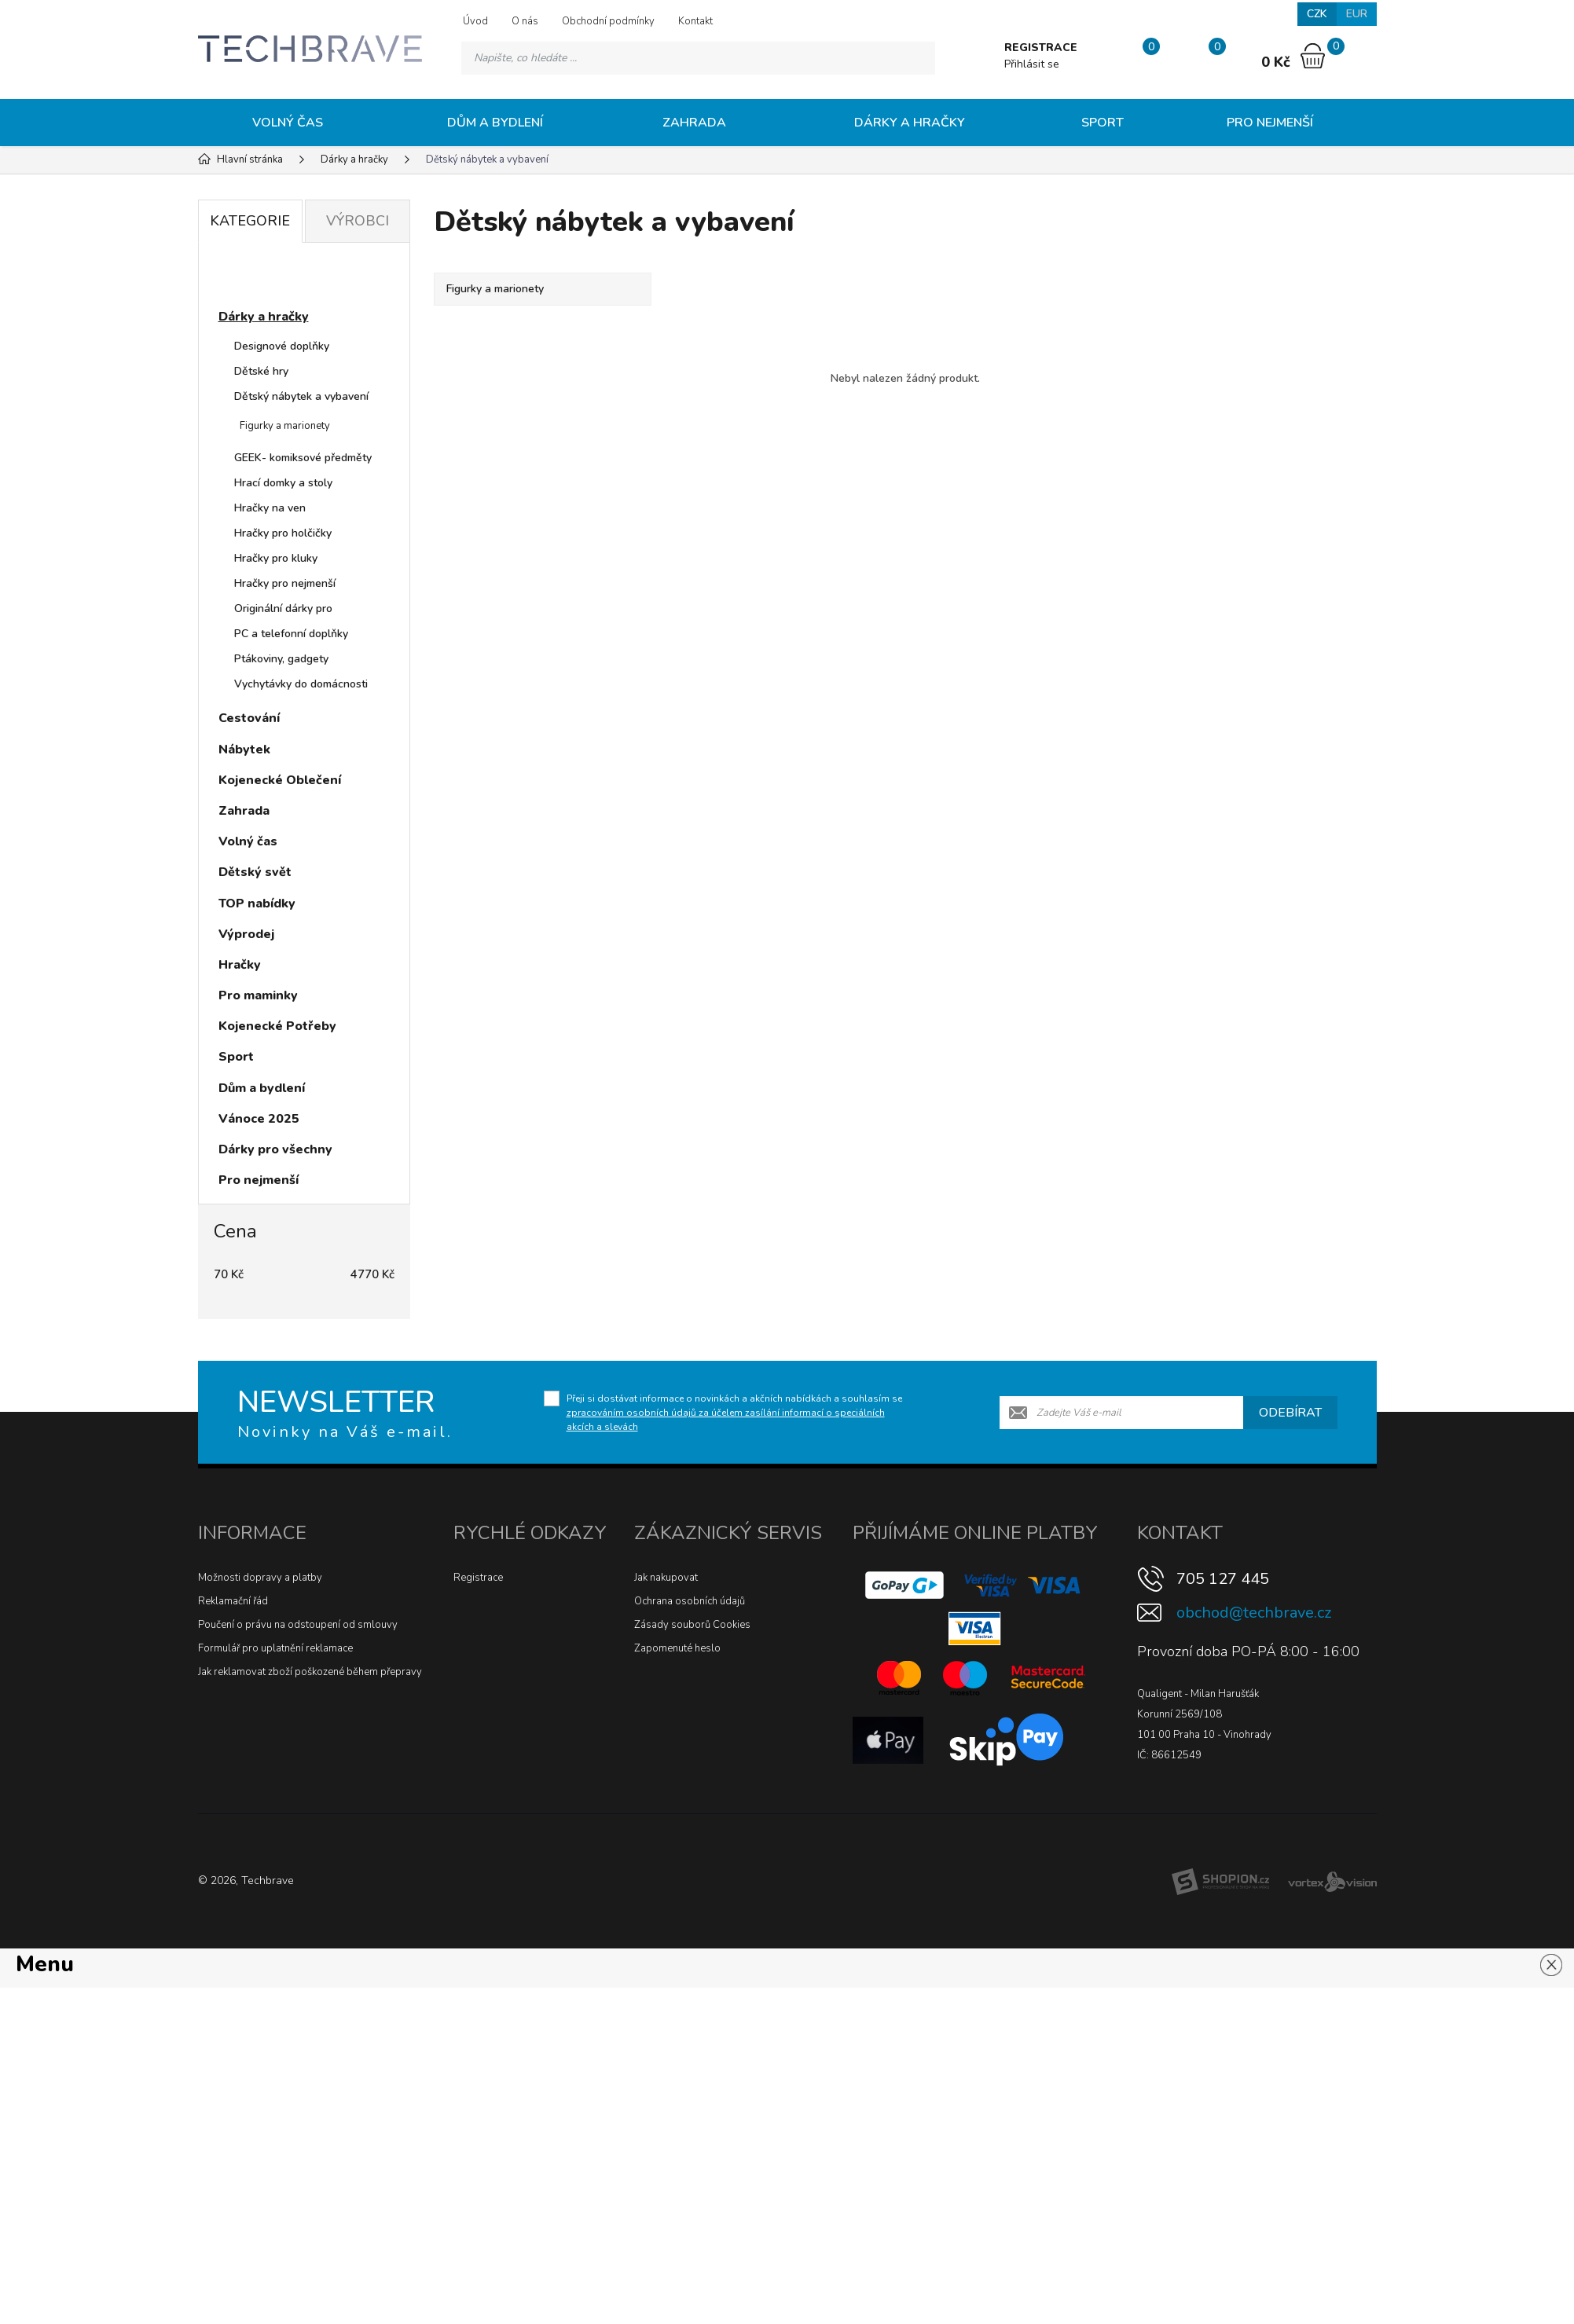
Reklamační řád (233, 1601)
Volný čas (287, 122)
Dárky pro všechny (275, 1149)
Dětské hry (261, 371)
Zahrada (694, 122)
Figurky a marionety (285, 426)
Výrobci (357, 220)
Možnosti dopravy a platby (260, 1578)
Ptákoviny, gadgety (281, 658)
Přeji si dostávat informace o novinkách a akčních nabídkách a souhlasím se (734, 1412)
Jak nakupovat (666, 1578)
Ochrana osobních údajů (689, 1601)
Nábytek (244, 749)
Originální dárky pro (283, 608)
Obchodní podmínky (608, 21)
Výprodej (246, 934)
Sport (1102, 122)
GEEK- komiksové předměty (303, 457)
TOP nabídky (256, 903)
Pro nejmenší (1270, 122)
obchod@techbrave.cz (1253, 1613)
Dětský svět (255, 872)
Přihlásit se (1031, 64)
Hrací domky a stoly (283, 482)
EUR (1356, 13)
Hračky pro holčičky (283, 533)
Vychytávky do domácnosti (301, 683)
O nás (525, 21)
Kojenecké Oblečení (279, 780)
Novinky (257, 278)
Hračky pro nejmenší (285, 583)
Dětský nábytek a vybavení (301, 396)
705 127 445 (1222, 1578)
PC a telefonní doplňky (291, 633)
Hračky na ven (270, 507)
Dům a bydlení (495, 122)
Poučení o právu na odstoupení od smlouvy (298, 1625)
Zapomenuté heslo (677, 1648)
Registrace (478, 1578)
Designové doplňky (281, 346)
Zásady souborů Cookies (692, 1625)
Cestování (249, 718)
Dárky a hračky (909, 122)
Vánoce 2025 (258, 1118)
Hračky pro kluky (275, 558)
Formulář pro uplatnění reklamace (275, 1648)
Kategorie (250, 220)
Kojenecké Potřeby (277, 1026)
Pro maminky (258, 995)
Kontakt (695, 21)
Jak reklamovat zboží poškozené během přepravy (310, 1672)
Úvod (475, 21)
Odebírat (1290, 1412)
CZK (1317, 13)
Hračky (239, 964)
